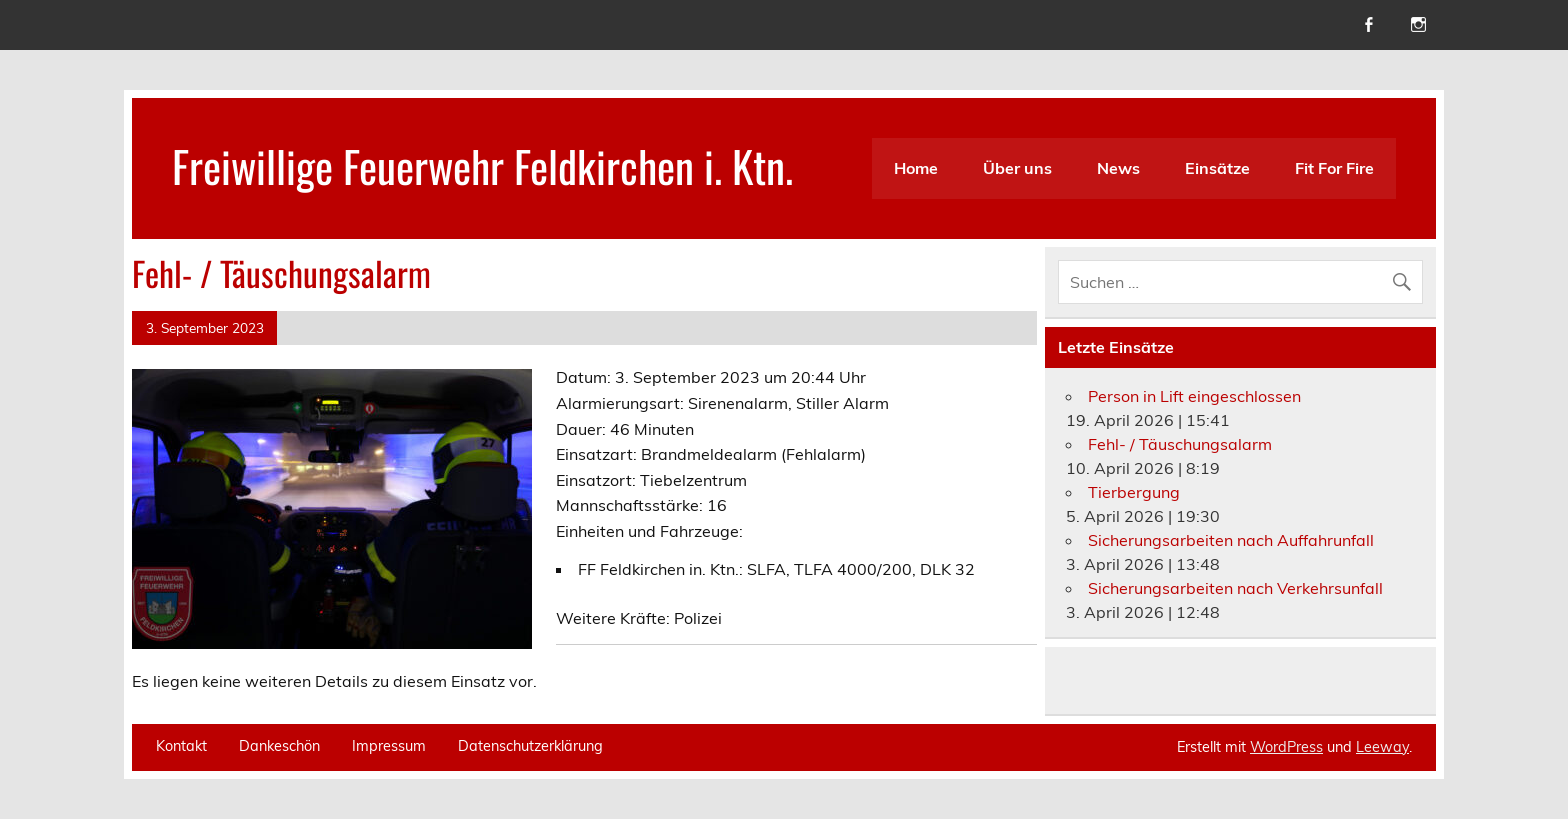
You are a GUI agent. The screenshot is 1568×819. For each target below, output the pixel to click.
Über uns (1017, 168)
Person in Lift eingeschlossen (1194, 396)
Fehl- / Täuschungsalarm (1180, 444)
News (1118, 168)
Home (916, 168)
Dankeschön (279, 746)
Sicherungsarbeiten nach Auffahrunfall (1231, 540)
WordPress (1286, 747)
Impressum (389, 746)
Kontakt (181, 746)
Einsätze (1217, 168)
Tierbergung (1134, 492)
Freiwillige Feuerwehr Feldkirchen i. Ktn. (482, 165)
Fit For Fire (1334, 168)
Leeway (1382, 747)
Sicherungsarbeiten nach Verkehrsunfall (1235, 588)
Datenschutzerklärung (530, 746)
